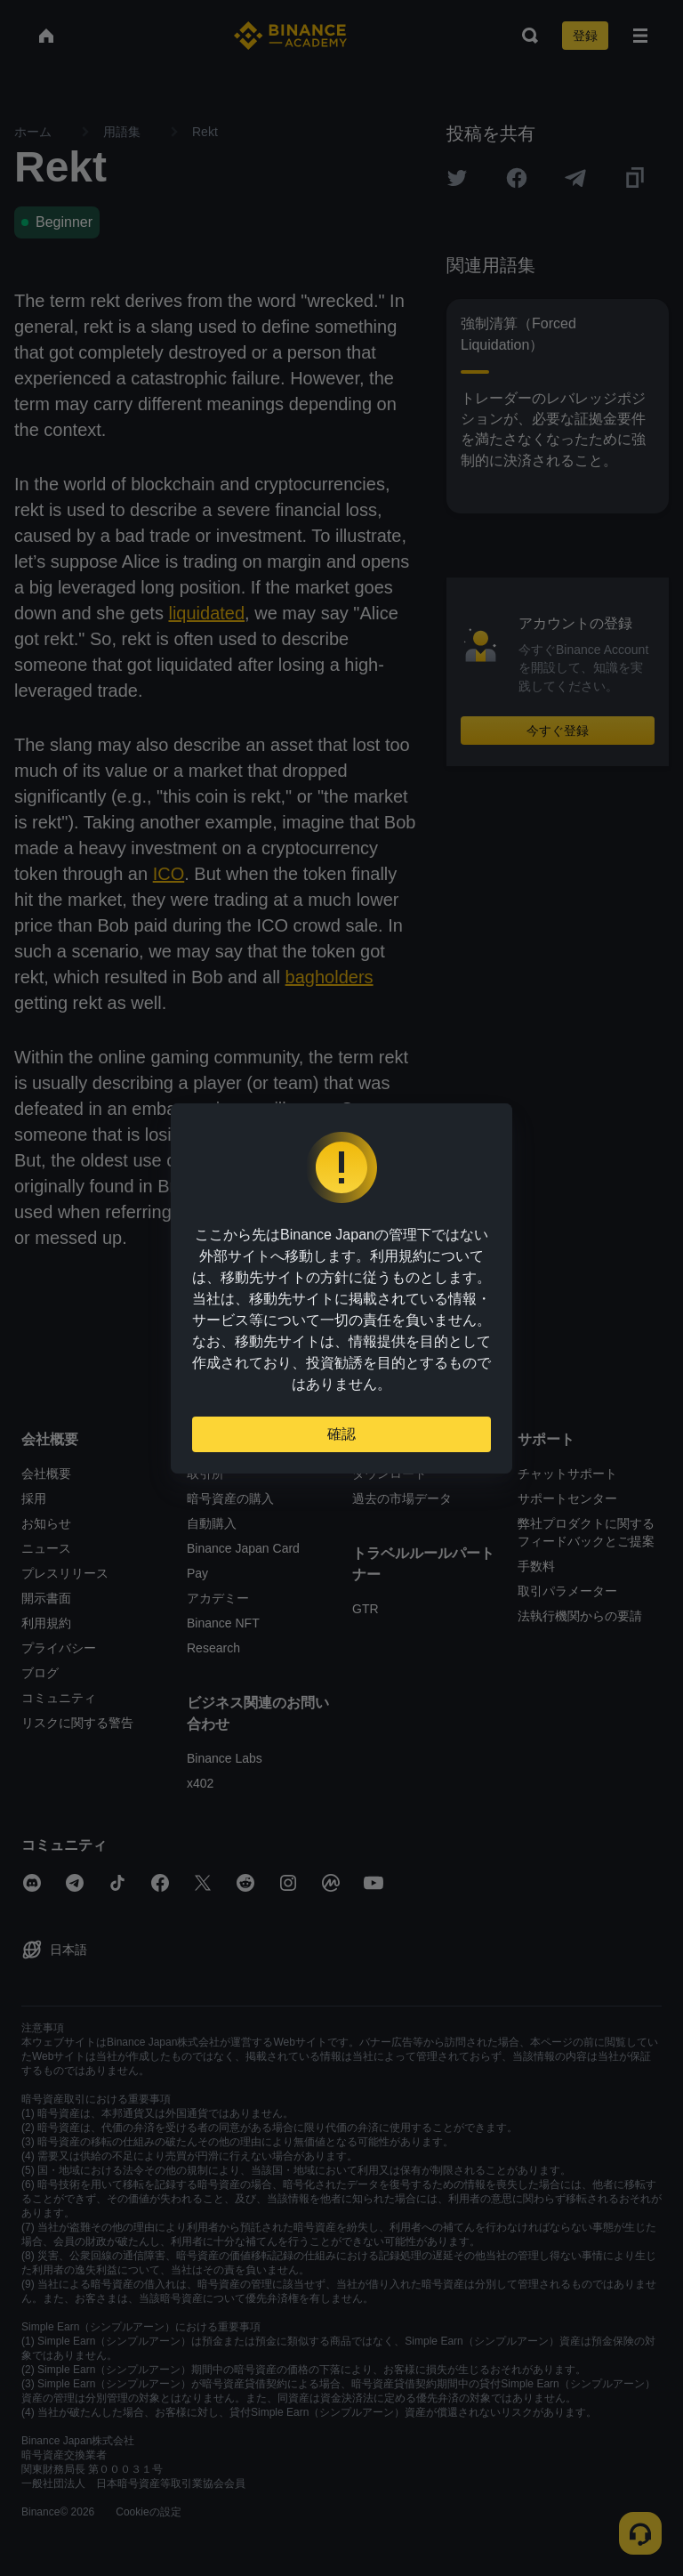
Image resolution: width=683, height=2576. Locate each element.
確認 (341, 1433)
